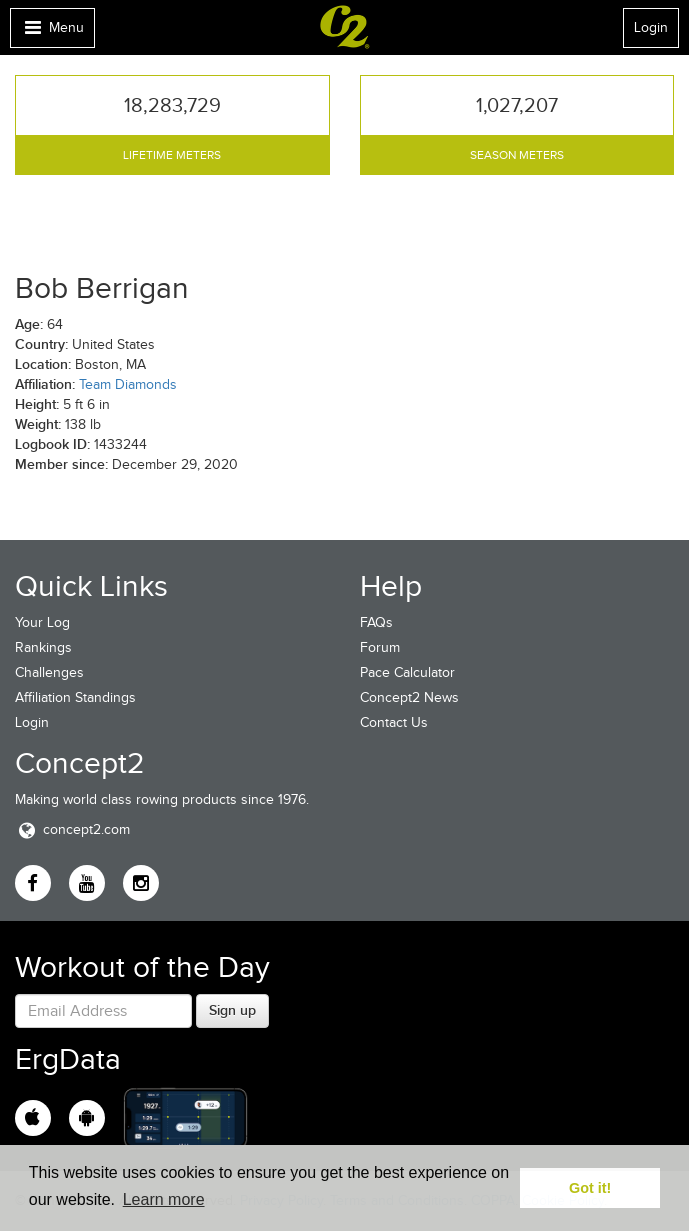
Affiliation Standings (75, 697)
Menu (52, 32)
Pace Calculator (407, 672)
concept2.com (72, 829)
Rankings (43, 647)
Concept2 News (409, 697)
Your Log (42, 622)
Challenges (49, 672)
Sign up (232, 1010)
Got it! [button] (590, 1188)
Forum (380, 647)
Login (651, 27)
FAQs (376, 622)
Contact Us (394, 722)
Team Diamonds (128, 384)
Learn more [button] (164, 1199)
